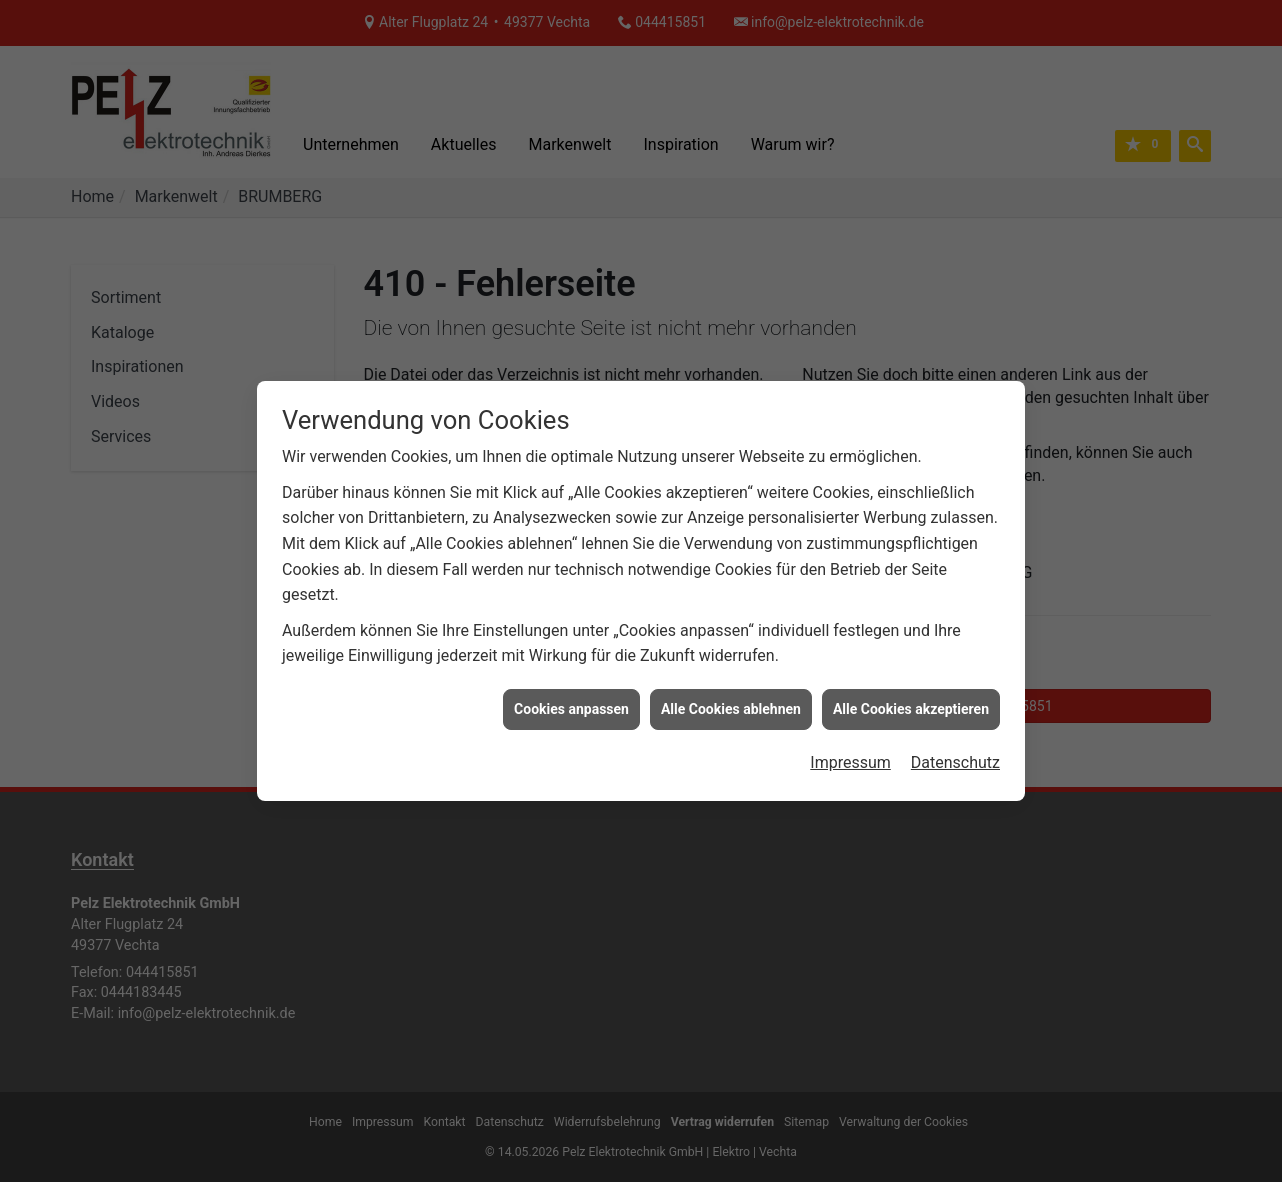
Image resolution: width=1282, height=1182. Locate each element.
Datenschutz (955, 734)
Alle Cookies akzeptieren (911, 680)
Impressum (850, 734)
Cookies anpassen (571, 680)
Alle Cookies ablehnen (731, 680)
